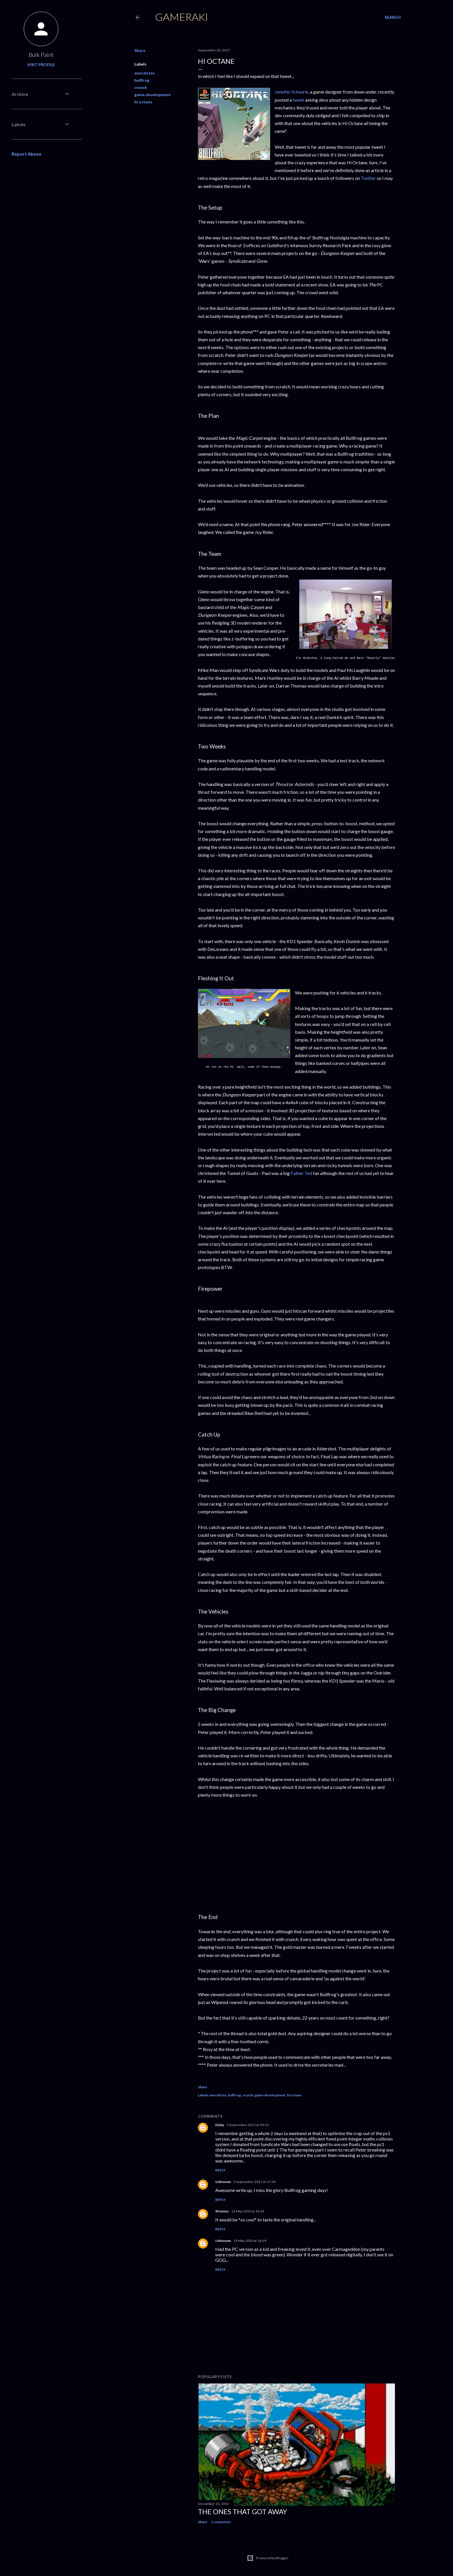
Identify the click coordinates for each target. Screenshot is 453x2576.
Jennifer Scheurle (291, 91)
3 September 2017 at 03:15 (247, 2125)
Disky (219, 2125)
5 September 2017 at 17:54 (254, 2182)
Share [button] (139, 50)
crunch (140, 87)
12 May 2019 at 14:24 (247, 2211)
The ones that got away (242, 2511)
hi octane (143, 101)
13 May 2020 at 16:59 (249, 2240)
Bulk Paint (41, 54)
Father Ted (301, 1173)
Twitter (368, 178)
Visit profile (41, 64)
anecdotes (144, 72)
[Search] (393, 17)
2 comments (221, 2522)
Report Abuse (26, 154)
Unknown (223, 2182)
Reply (220, 2170)
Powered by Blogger (268, 2558)
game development (152, 94)
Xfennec (222, 2211)
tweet (298, 100)
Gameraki (181, 16)
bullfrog (141, 80)
